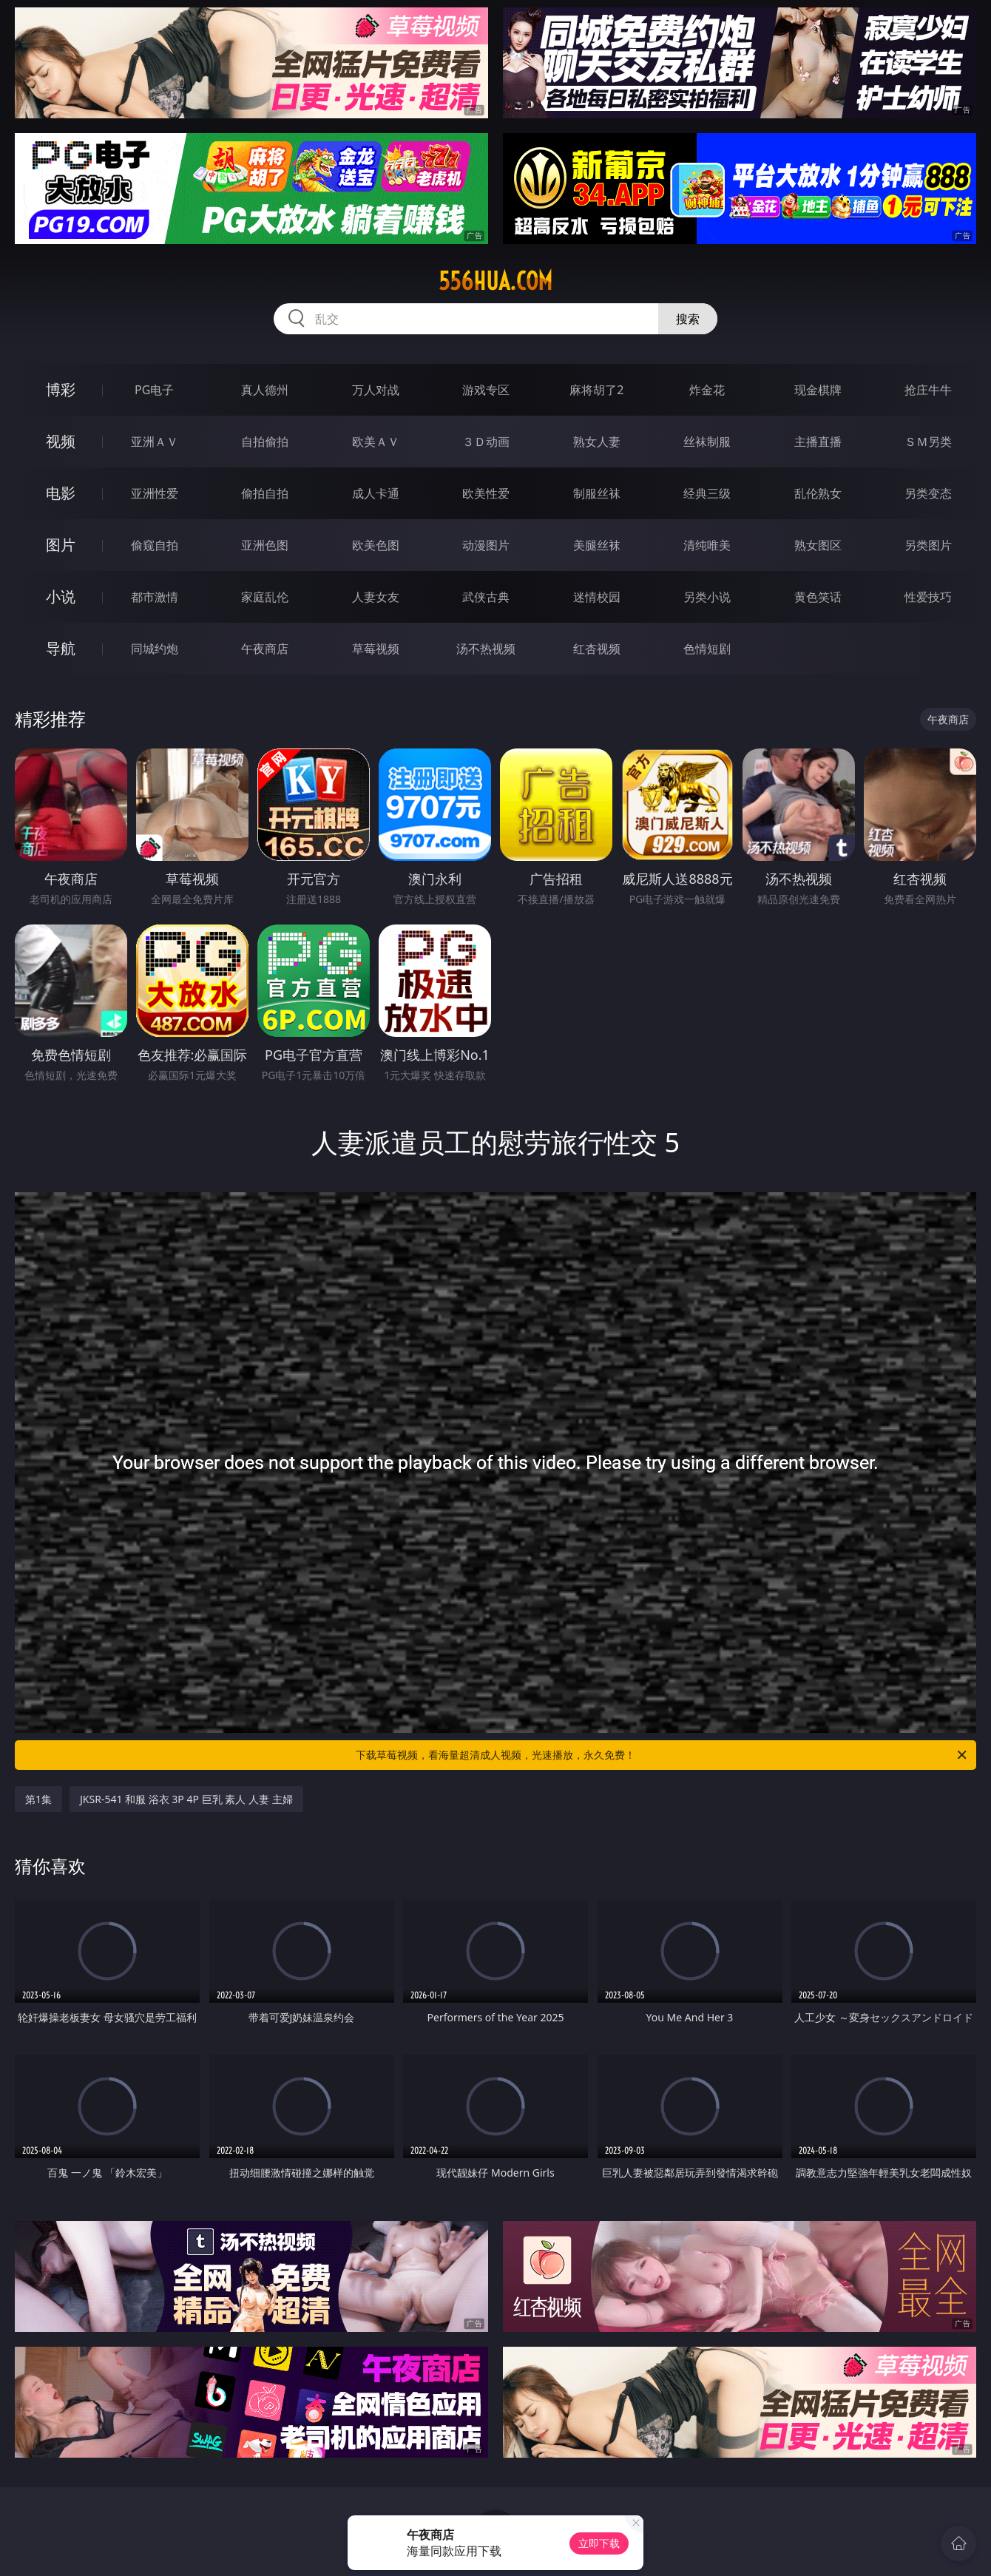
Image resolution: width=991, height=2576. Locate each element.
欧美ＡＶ (375, 441)
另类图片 (928, 545)
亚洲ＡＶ (154, 441)
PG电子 (154, 390)
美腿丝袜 (596, 545)
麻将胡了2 (596, 390)
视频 (60, 441)
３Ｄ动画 (486, 441)
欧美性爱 (486, 493)
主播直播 (818, 441)
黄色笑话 (818, 597)
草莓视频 (375, 648)
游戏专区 (486, 390)
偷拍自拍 (264, 493)
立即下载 (599, 2543)
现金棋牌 (818, 390)
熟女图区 (818, 545)
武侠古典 (486, 597)
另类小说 (707, 597)
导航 (60, 648)
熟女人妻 (596, 441)
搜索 (688, 319)
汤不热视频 (485, 648)
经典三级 (707, 493)
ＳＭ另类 (928, 441)
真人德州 (264, 390)
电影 (60, 493)
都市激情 (154, 597)
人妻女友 (375, 597)
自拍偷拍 (264, 441)
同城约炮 (154, 648)
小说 (60, 596)
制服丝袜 (596, 493)
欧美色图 (375, 545)
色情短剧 (707, 648)
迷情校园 (596, 597)
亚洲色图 (264, 545)
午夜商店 (264, 648)
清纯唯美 (707, 545)
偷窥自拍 (154, 545)
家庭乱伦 (264, 597)
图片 (60, 545)
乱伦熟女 (818, 493)
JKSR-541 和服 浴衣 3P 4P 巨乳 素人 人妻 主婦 (186, 1799)
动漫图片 (486, 545)
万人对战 (375, 390)
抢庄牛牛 (928, 390)
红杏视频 (596, 648)
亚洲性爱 (154, 493)
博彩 (60, 389)
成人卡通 (375, 493)
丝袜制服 (707, 441)
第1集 (38, 1799)
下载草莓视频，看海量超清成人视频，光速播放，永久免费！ (662, 1755)
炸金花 (707, 390)
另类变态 (928, 493)
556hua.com (495, 281)
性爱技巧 (928, 597)
